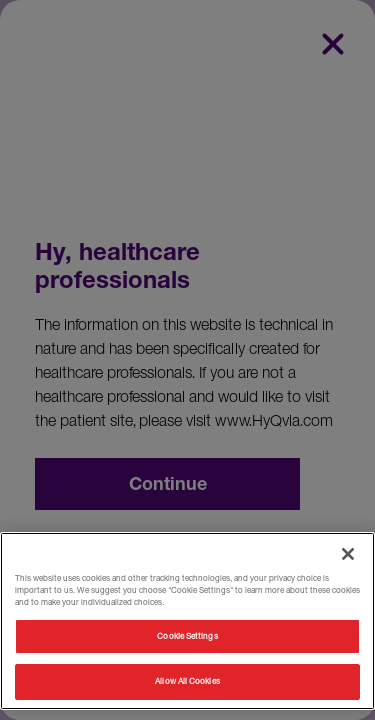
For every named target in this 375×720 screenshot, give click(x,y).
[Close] (348, 554)
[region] (187, 621)
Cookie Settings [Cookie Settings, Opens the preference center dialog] (187, 636)
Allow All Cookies (187, 681)
